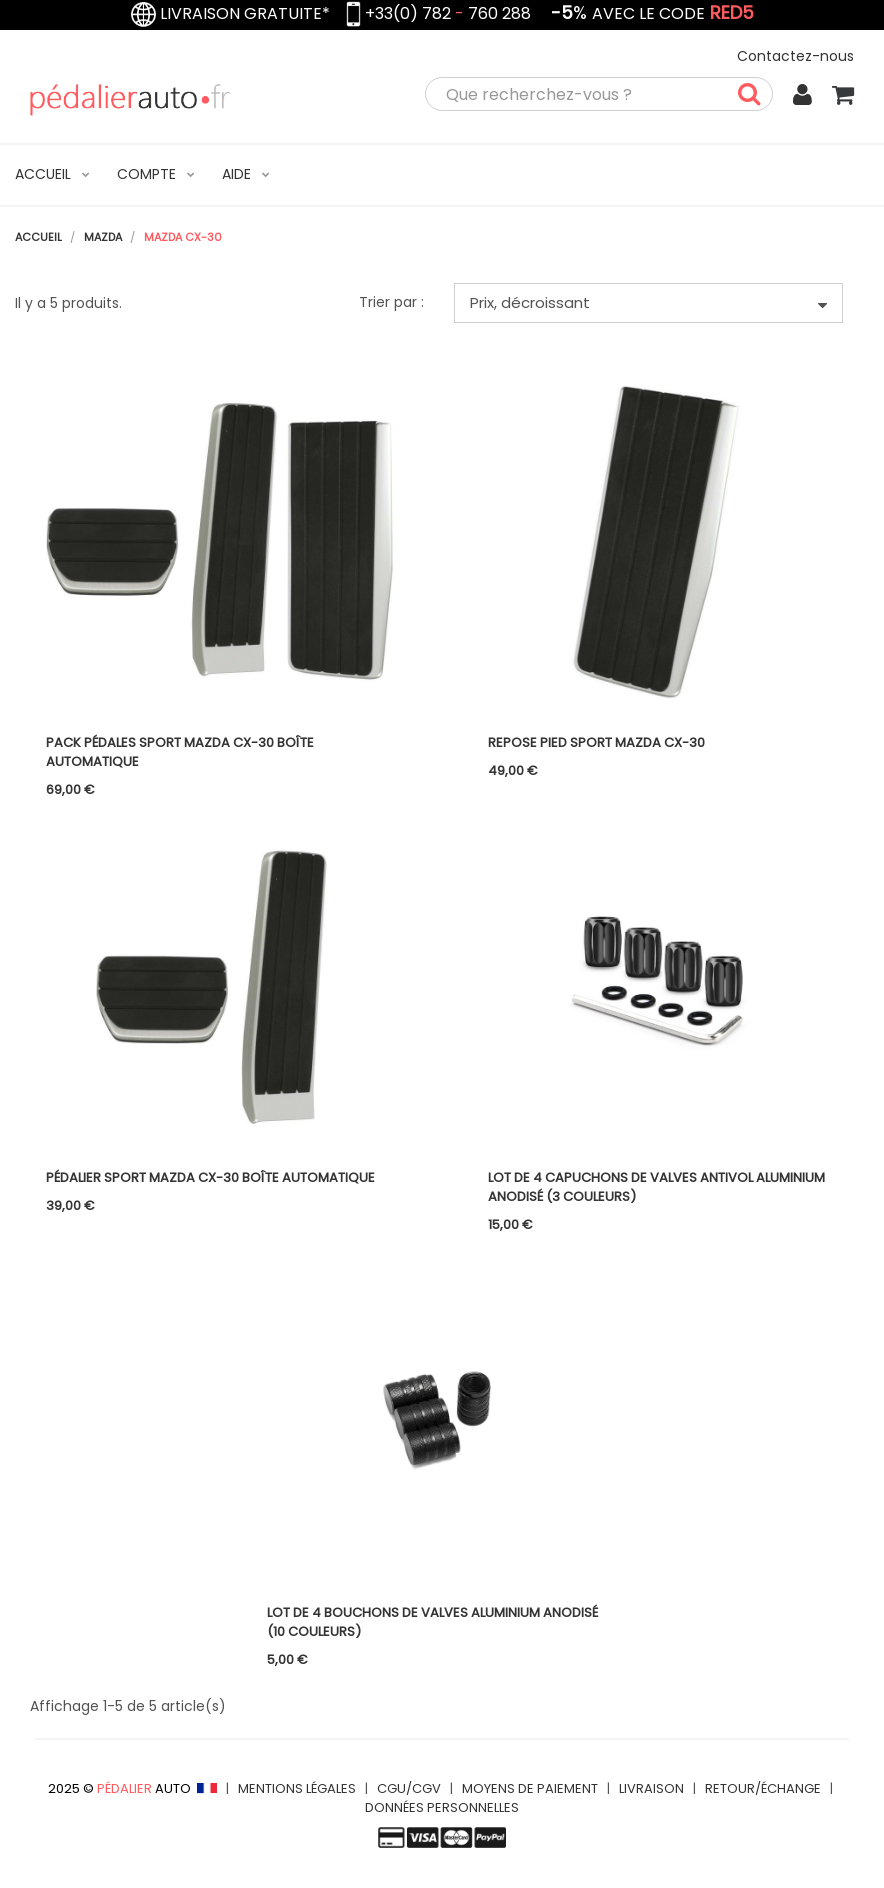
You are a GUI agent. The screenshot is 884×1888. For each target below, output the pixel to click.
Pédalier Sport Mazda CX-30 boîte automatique (210, 1177)
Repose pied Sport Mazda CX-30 (596, 742)
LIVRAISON (651, 1788)
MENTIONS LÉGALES (297, 1788)
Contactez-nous (795, 56)
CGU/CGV (409, 1788)
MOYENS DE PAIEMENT (530, 1788)
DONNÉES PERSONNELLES (442, 1807)
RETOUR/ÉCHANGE (763, 1788)
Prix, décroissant (648, 302)
